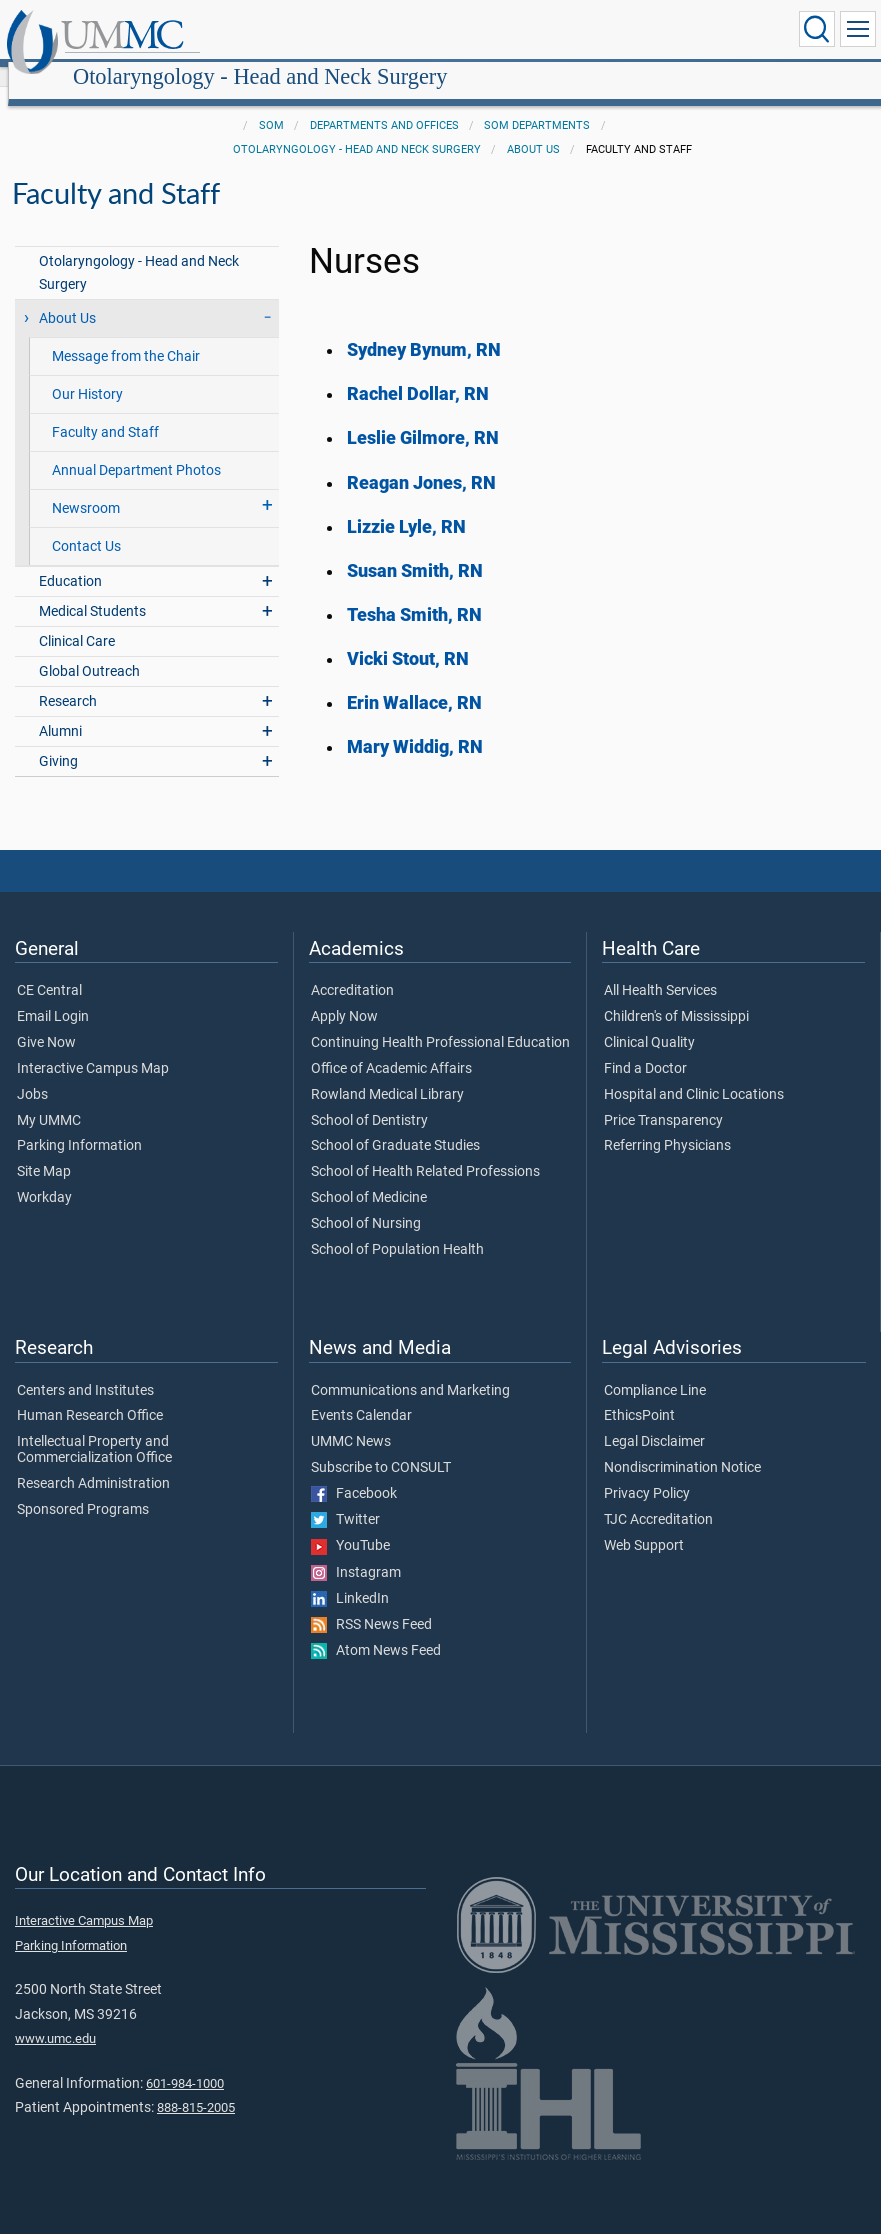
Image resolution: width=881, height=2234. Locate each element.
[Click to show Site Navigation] (858, 29)
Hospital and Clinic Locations (694, 1073)
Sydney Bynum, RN (424, 328)
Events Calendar (361, 1394)
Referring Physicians (667, 1124)
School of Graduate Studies (395, 1124)
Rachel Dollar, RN (418, 372)
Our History (87, 372)
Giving (58, 739)
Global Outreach (89, 649)
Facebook (354, 1472)
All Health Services (660, 969)
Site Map (44, 1150)
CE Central (49, 969)
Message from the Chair (126, 334)
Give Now (46, 1021)
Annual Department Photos (136, 448)
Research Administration (93, 1462)
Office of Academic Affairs (391, 1047)
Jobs (32, 1073)
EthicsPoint (639, 1394)
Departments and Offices (384, 103)
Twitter (345, 1498)
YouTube (350, 1524)
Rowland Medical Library (387, 1073)
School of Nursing (366, 1202)
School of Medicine (369, 1176)
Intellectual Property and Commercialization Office (94, 1428)
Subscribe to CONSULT (381, 1446)
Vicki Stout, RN (408, 637)
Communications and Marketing (410, 1369)
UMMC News (351, 1420)
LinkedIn (350, 1577)
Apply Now (344, 995)
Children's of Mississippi (676, 995)
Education (70, 559)
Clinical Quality (649, 1021)
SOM (271, 103)
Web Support (644, 1524)
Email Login (53, 995)
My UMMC (49, 1099)
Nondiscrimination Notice (682, 1446)
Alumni (60, 709)
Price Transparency (663, 1099)
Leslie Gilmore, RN (423, 416)
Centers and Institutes (85, 1369)
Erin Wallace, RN (414, 681)
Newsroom (86, 486)
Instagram (356, 1551)
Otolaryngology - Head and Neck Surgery (452, 32)
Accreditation (352, 969)
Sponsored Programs (83, 1488)
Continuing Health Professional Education (440, 1021)
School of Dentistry (369, 1099)
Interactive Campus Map (93, 1047)
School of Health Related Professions (425, 1150)
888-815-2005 (196, 2085)
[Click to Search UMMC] (817, 29)
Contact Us (86, 524)
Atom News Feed (376, 1629)
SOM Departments (537, 103)
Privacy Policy (647, 1472)
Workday (44, 1176)
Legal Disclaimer (654, 1420)
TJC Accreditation (658, 1498)
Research (68, 679)
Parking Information (79, 1124)
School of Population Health (397, 1228)
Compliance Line (655, 1369)
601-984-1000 (185, 2061)
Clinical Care (77, 619)
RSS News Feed (371, 1603)
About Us (533, 127)
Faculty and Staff (105, 410)
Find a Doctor (645, 1047)
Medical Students (92, 589)
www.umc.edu (55, 2016)
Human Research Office (90, 1394)
